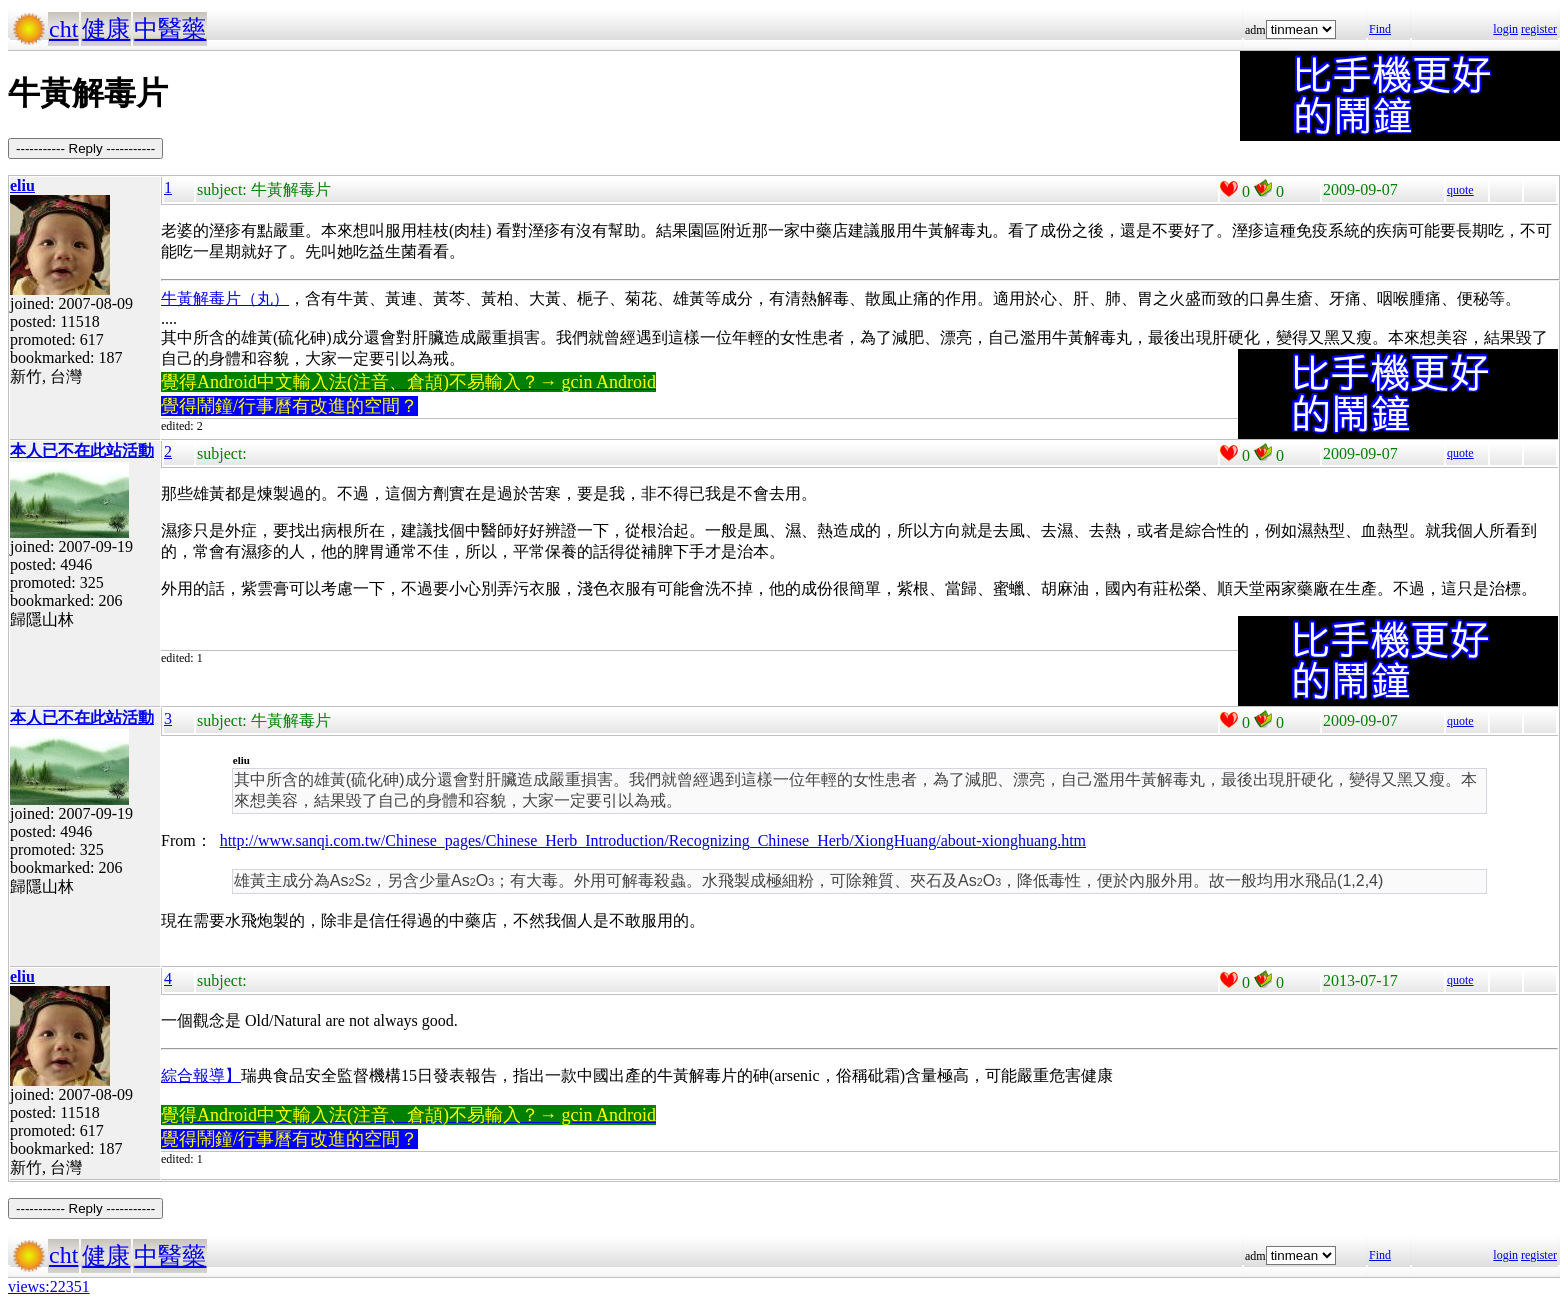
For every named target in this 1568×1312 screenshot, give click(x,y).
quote (1460, 190)
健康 (106, 29)
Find (1380, 29)
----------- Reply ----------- (85, 148)
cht (63, 29)
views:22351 (49, 1286)
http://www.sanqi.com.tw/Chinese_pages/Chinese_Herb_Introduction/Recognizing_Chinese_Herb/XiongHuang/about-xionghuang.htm (653, 840)
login (1505, 29)
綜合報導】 (201, 1075)
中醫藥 (170, 29)
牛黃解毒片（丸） (225, 298)
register (1539, 29)
